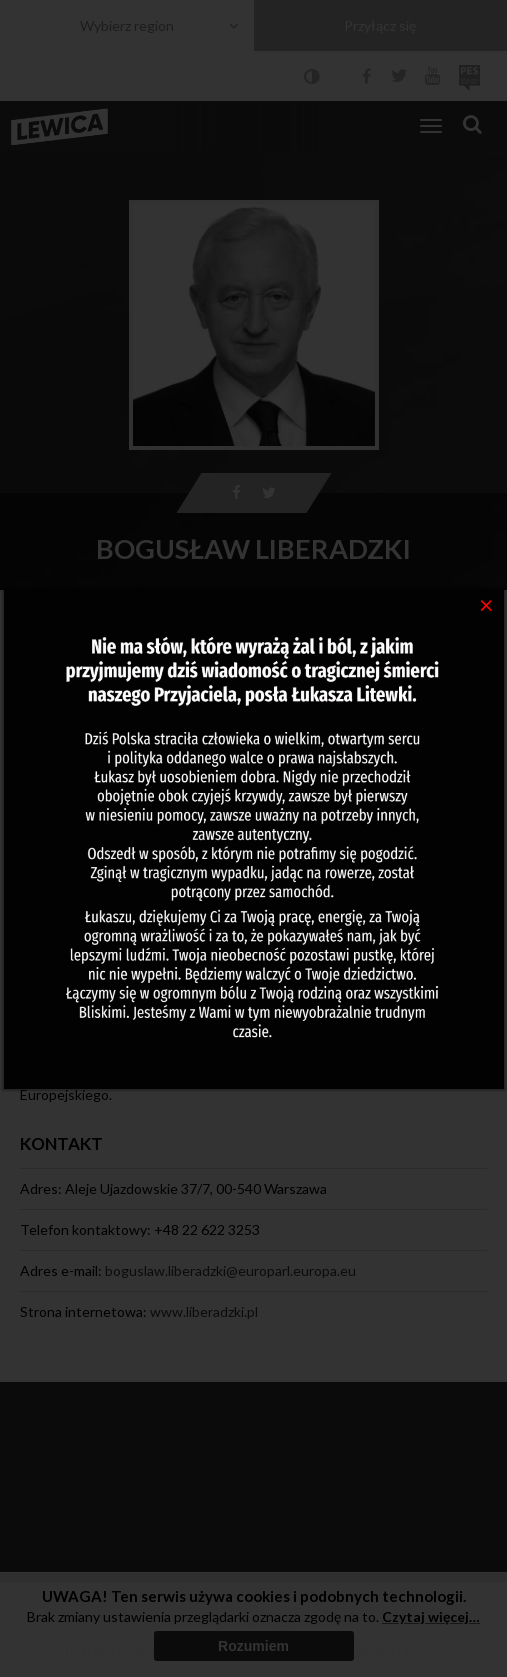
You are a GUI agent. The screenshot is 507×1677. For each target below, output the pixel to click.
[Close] (486, 604)
